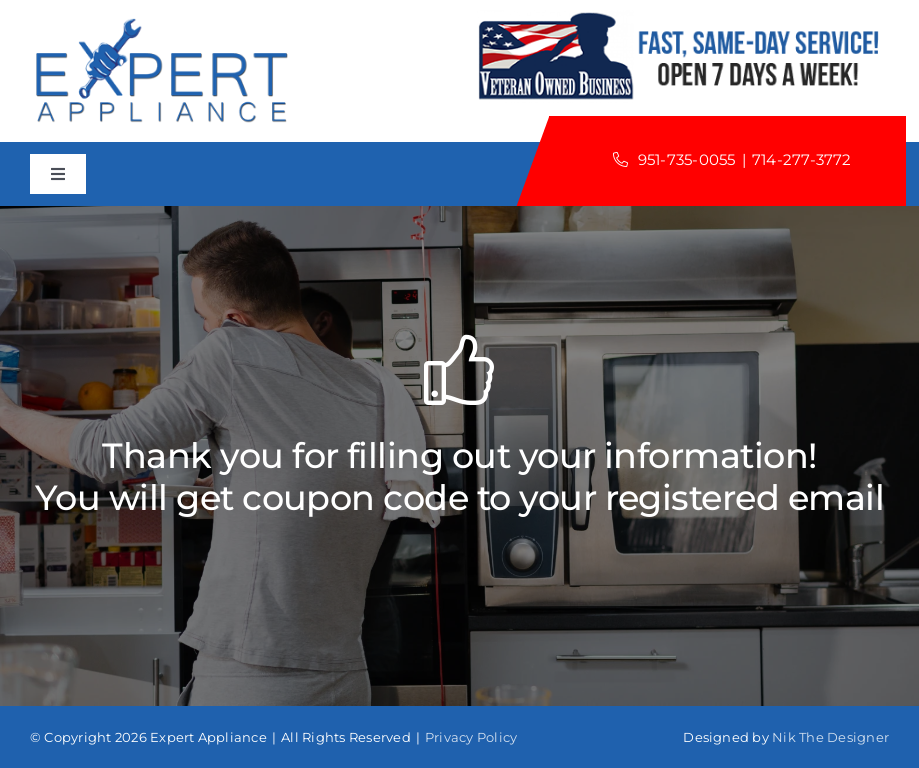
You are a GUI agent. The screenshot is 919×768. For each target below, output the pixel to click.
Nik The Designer (830, 737)
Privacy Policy (471, 737)
